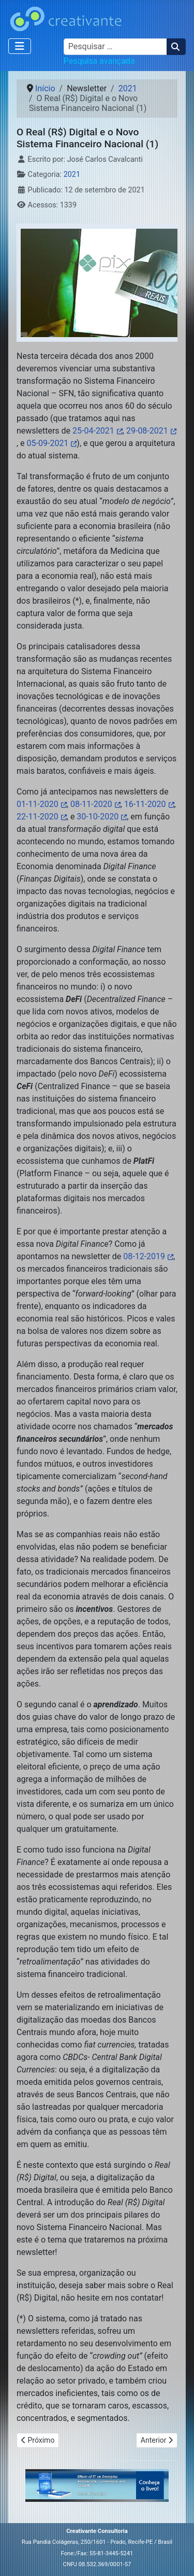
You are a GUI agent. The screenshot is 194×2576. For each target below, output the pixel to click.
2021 (72, 174)
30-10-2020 (97, 816)
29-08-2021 (147, 431)
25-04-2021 (93, 431)
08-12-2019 (144, 1256)
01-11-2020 (37, 804)
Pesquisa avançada (99, 61)
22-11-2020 (37, 816)
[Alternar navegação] (19, 46)
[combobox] (115, 46)
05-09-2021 (48, 443)
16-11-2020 (145, 804)
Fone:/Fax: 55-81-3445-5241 (97, 2553)
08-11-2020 (91, 804)
